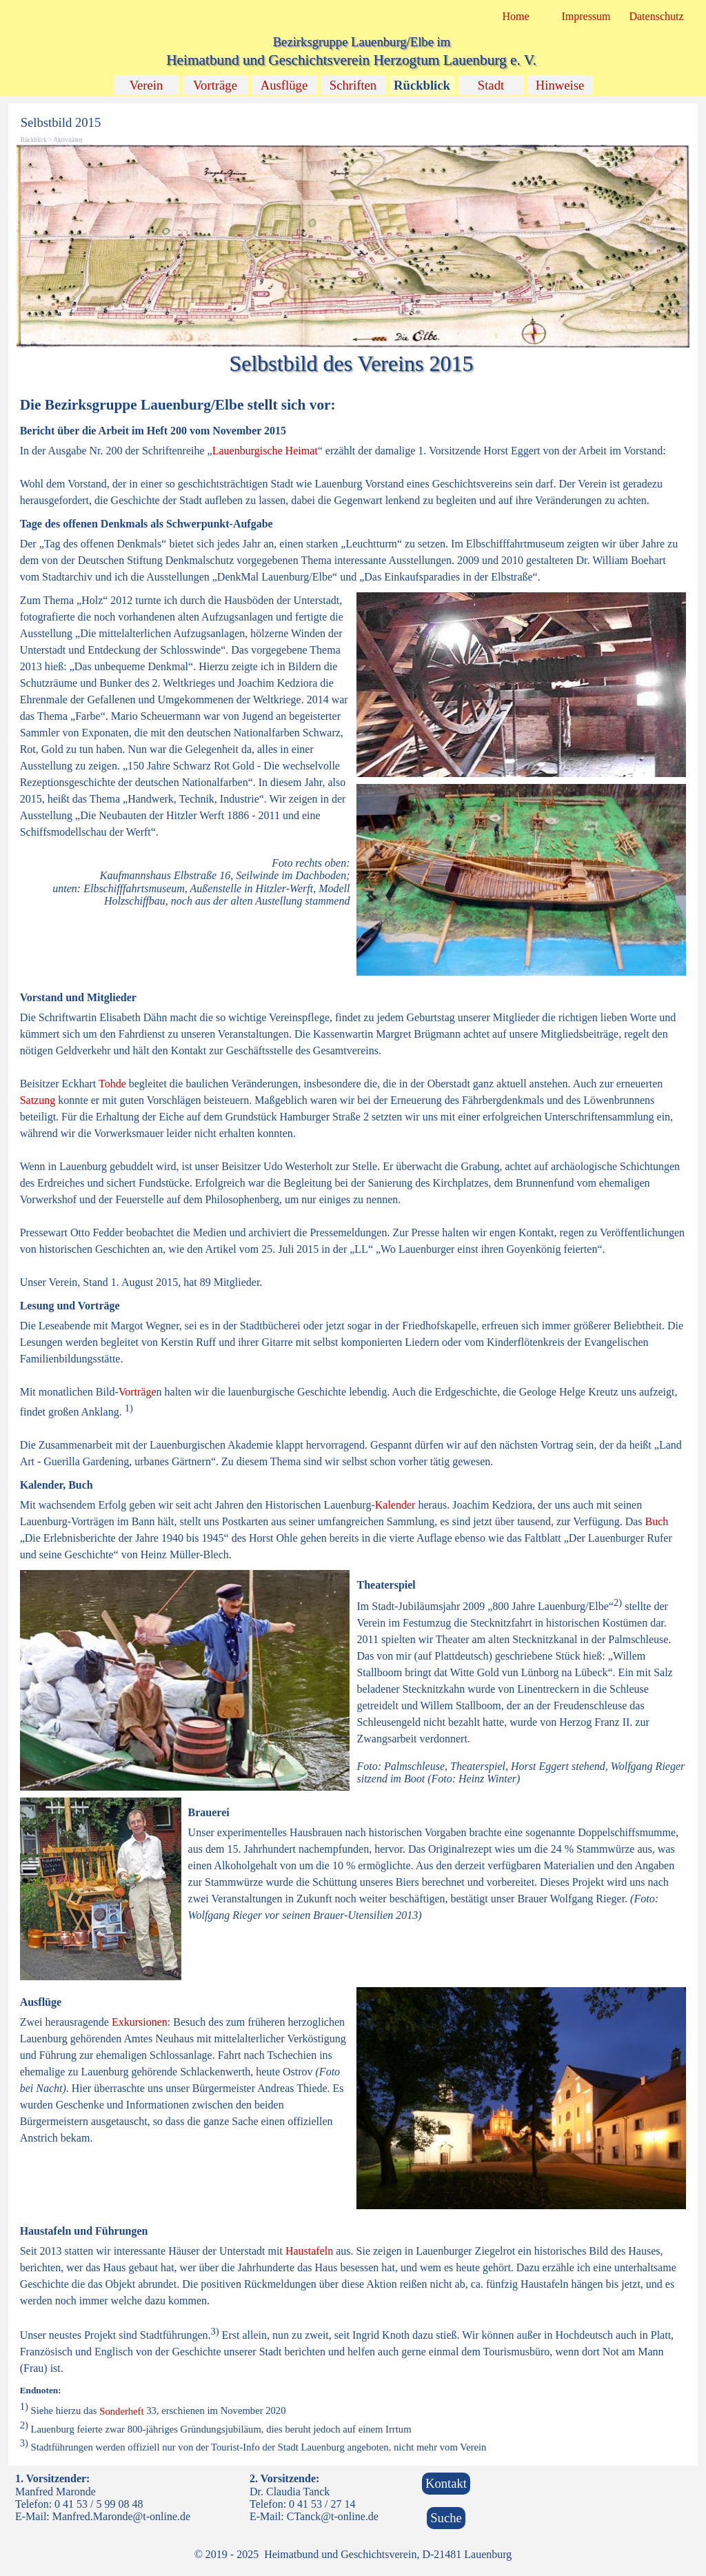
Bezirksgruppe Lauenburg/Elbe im (362, 41)
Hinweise (560, 85)
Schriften (353, 85)
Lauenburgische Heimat (265, 450)
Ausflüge (284, 85)
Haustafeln (309, 2251)
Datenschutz (656, 16)
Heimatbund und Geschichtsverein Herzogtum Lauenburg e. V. (351, 60)
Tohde (112, 1083)
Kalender (395, 1505)
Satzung (38, 1100)
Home (515, 16)
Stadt (491, 85)
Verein (146, 85)
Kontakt (446, 2483)
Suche (446, 2517)
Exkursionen (140, 2022)
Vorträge (215, 85)
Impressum (585, 16)
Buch (657, 1521)
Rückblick (422, 85)
